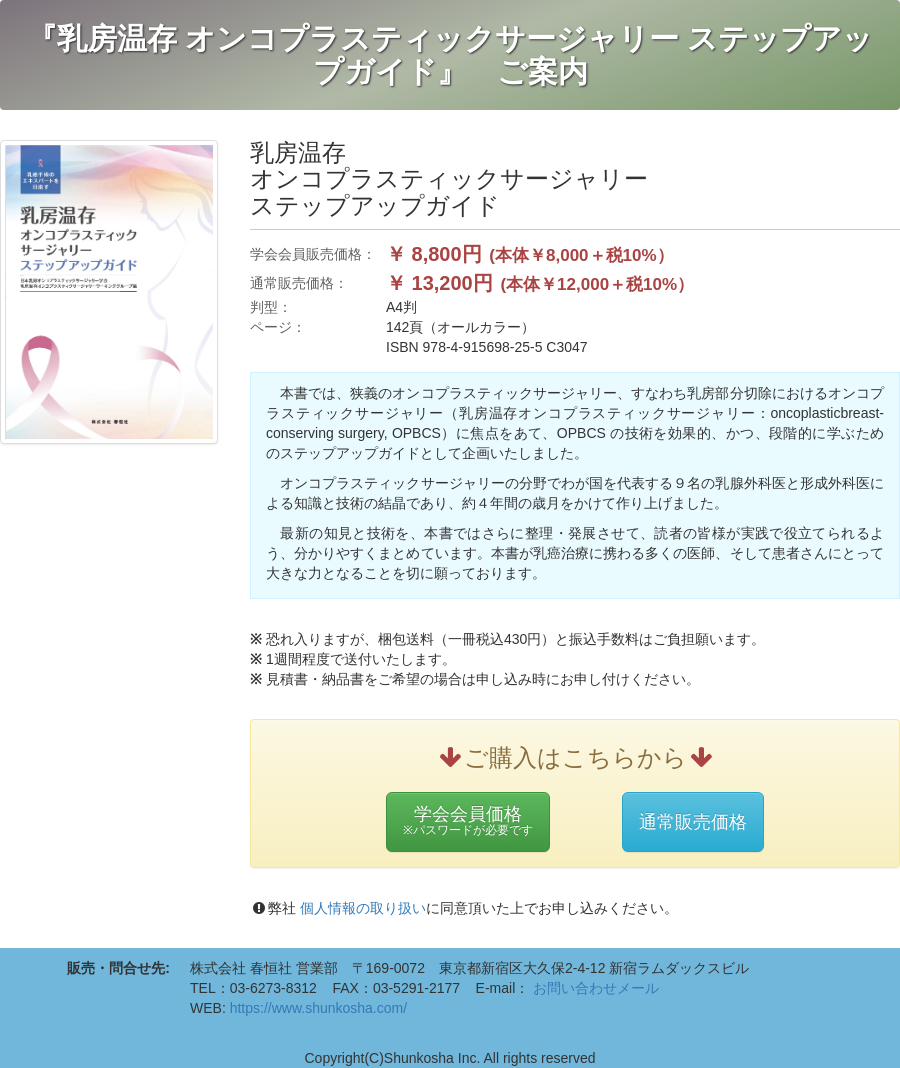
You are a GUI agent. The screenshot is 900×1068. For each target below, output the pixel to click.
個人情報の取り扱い (361, 908)
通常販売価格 (693, 822)
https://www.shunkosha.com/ (318, 1008)
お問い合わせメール (596, 988)
